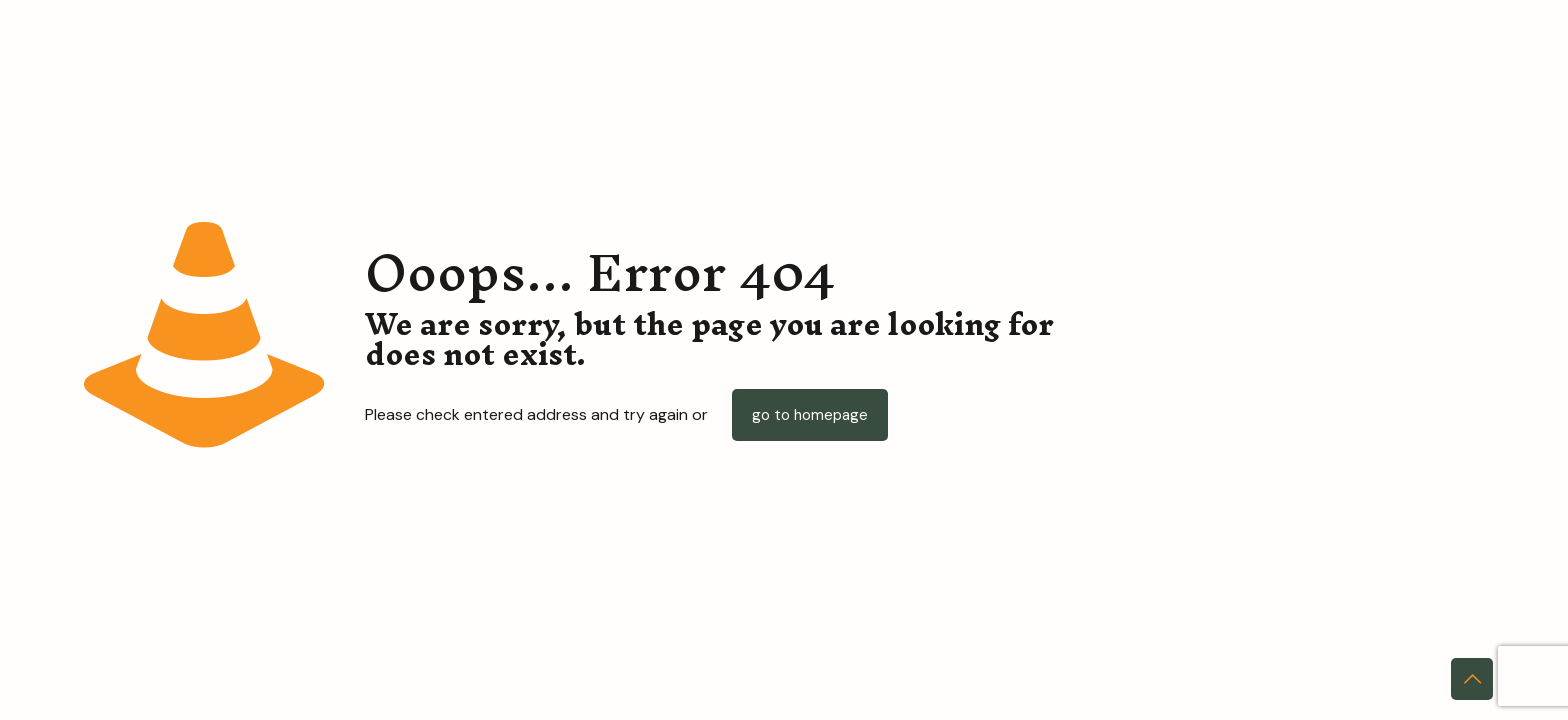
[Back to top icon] (1472, 679)
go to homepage (810, 415)
